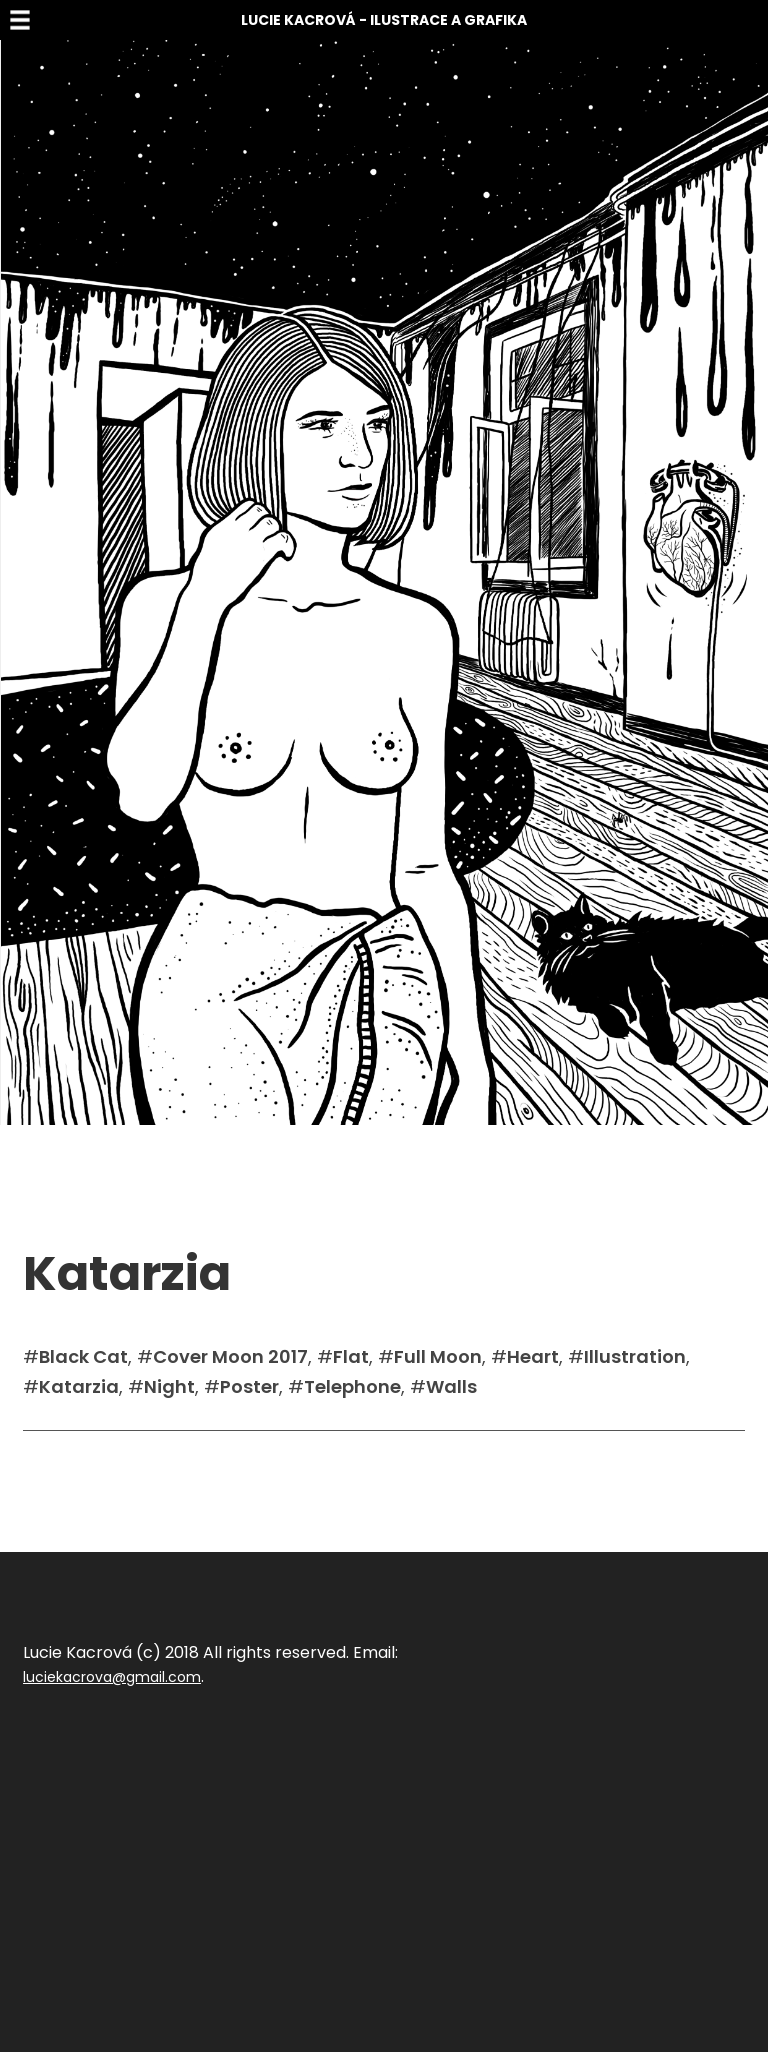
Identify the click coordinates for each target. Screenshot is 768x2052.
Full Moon (438, 1356)
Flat (351, 1356)
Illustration (635, 1356)
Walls (451, 1386)
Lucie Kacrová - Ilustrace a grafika (384, 20)
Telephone (352, 1386)
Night (169, 1386)
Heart (533, 1356)
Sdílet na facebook (89, 1461)
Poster (249, 1386)
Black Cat (83, 1356)
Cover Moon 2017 (230, 1356)
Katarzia (79, 1386)
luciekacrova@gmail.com (112, 1677)
